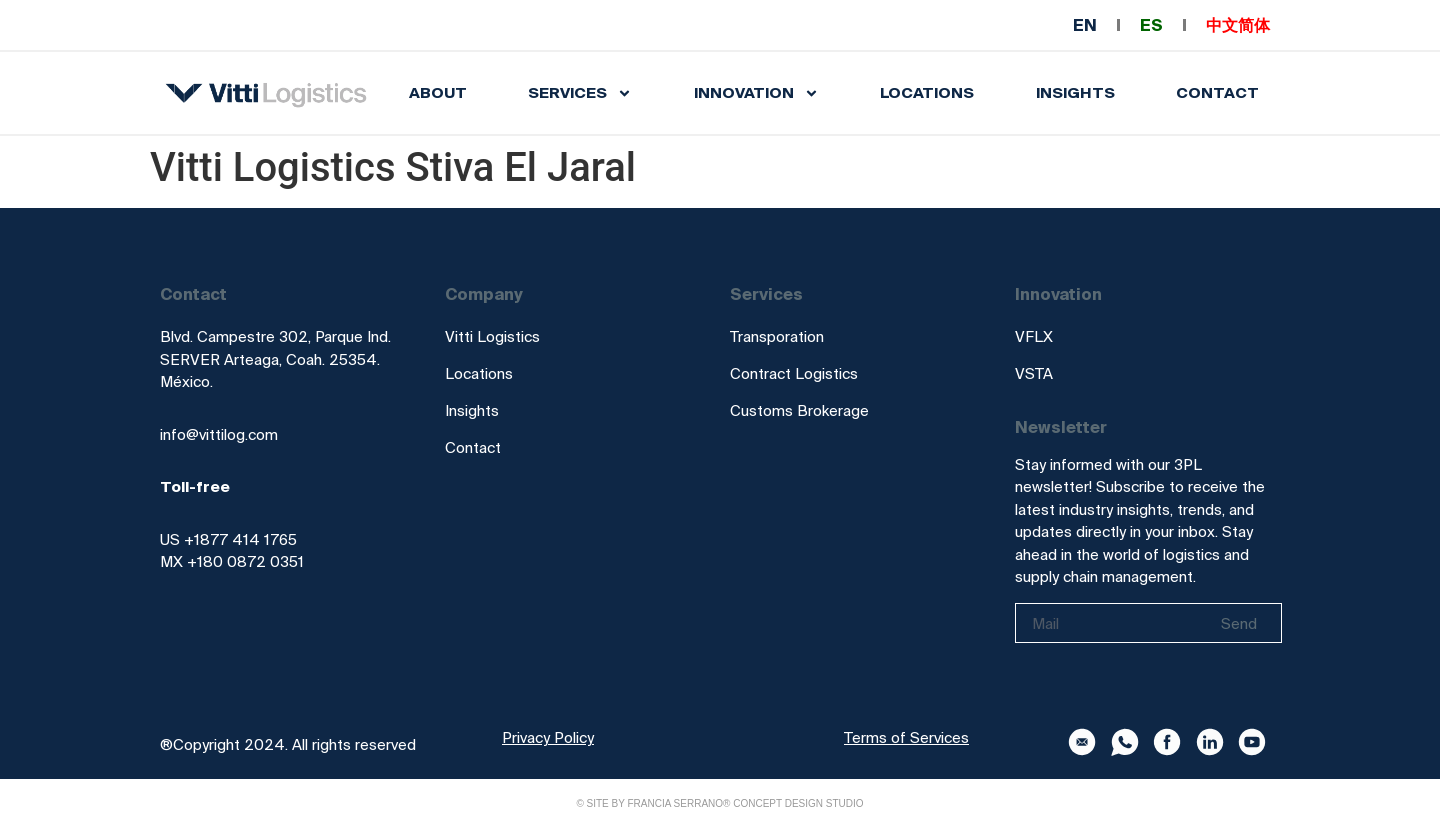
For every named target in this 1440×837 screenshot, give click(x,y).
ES (1151, 25)
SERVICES (580, 93)
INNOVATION (756, 93)
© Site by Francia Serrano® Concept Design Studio (719, 803)
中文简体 (1238, 25)
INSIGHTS (1075, 92)
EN (1085, 25)
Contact (1217, 92)
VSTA (1034, 373)
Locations (927, 92)
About (438, 92)
